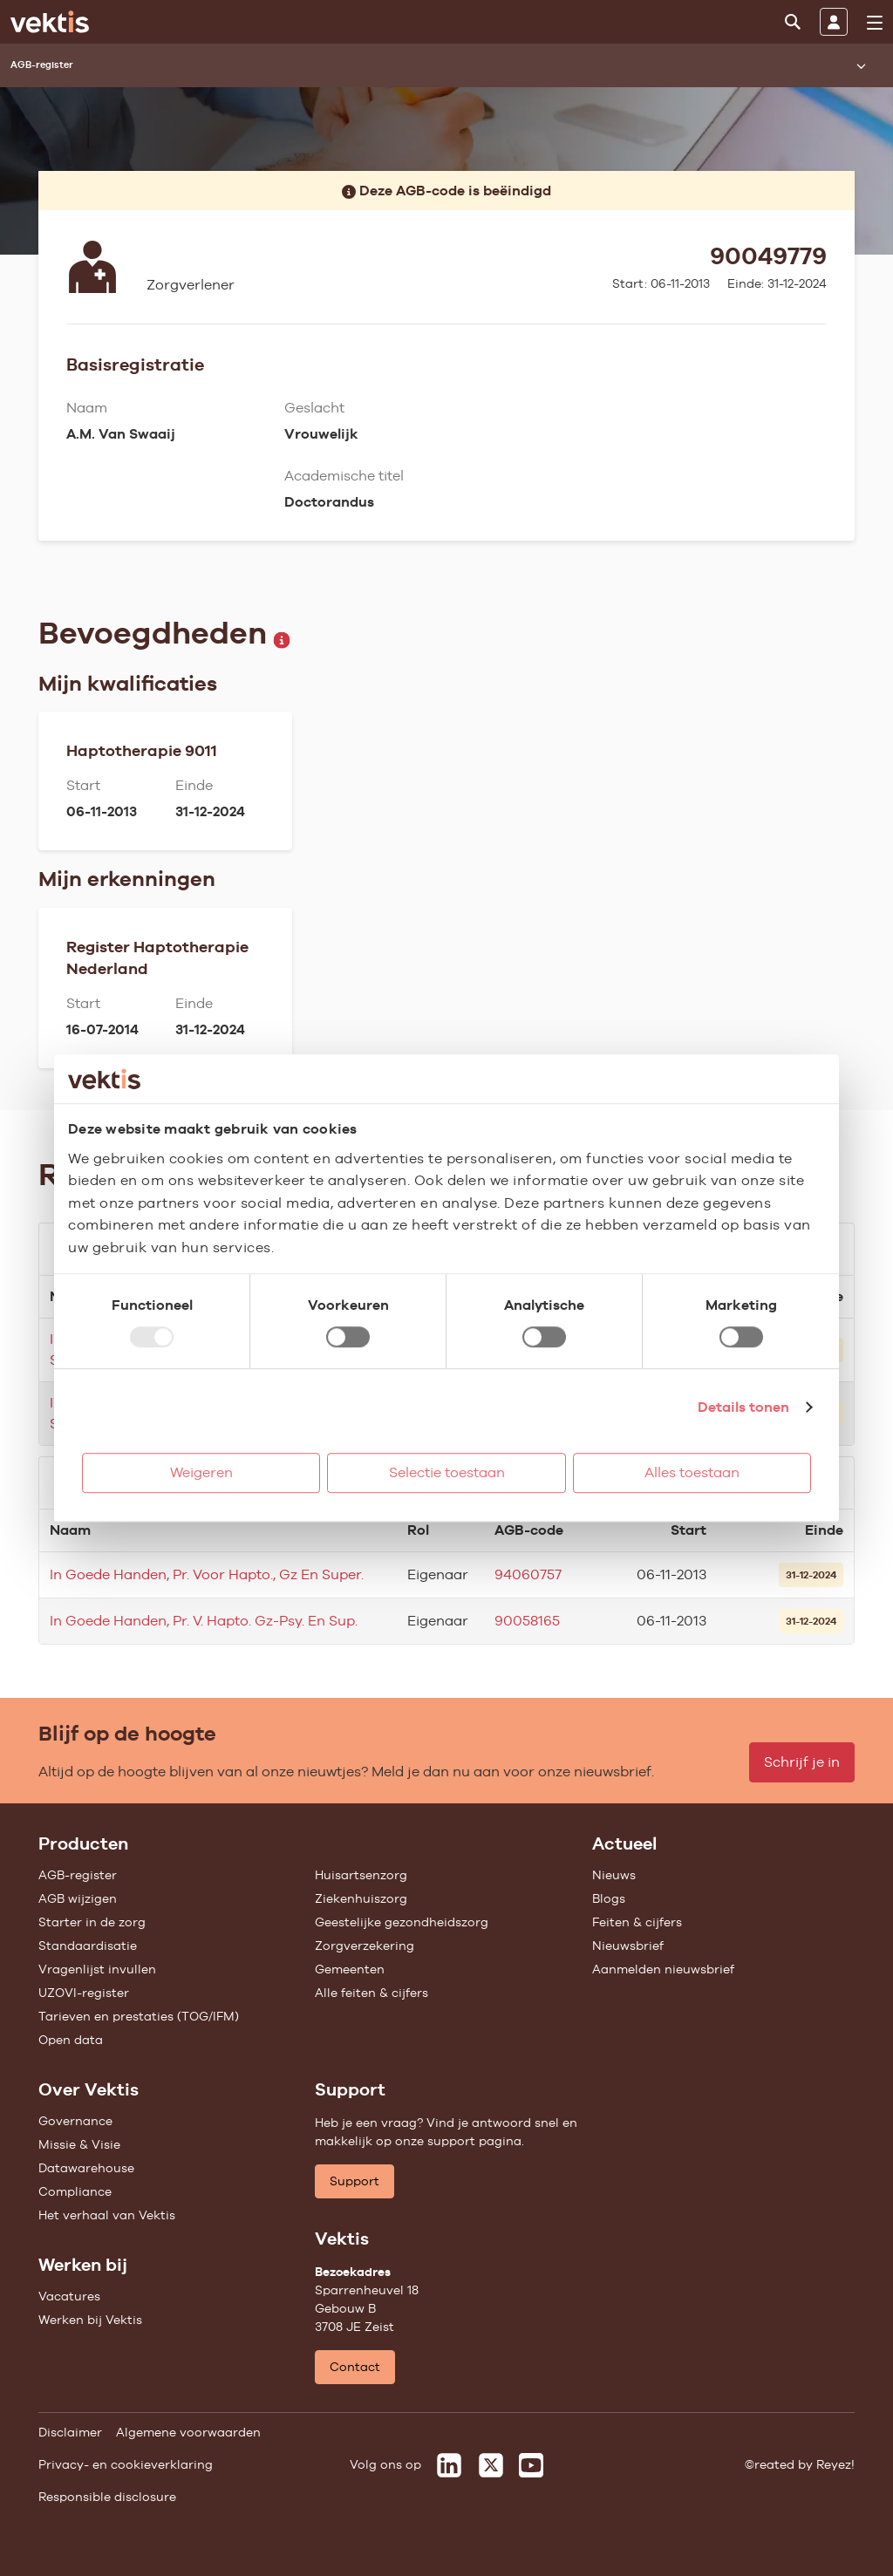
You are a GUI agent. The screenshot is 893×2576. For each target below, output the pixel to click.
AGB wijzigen (77, 1898)
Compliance (75, 2191)
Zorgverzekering (364, 1945)
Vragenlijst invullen (97, 1969)
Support (354, 2181)
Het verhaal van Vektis (106, 2215)
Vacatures (69, 2296)
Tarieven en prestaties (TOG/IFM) (138, 2016)
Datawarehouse (86, 2168)
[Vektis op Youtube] (531, 2465)
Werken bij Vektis (90, 2320)
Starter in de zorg (92, 1922)
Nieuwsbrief (628, 1945)
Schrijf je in (802, 1762)
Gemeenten (350, 1969)
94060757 (528, 1574)
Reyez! (835, 2464)
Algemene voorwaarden (188, 2432)
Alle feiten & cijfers (371, 1993)
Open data (70, 2040)
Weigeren (201, 1472)
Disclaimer (70, 2432)
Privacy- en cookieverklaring (125, 2464)
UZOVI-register (83, 1993)
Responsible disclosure (107, 2497)
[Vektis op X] (491, 2465)
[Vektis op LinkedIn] (449, 2465)
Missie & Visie (79, 2144)
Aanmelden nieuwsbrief (663, 1969)
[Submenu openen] (861, 65)
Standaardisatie (87, 1945)
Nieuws (614, 1875)
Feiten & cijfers (637, 1922)
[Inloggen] (834, 22)
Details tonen (743, 1407)
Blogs (608, 1898)
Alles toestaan (692, 1472)
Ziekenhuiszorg (361, 1898)
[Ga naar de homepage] (49, 22)
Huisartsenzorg (361, 1875)
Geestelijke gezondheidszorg (401, 1922)
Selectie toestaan (447, 1472)
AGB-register (77, 1875)
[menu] (875, 23)
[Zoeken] (793, 22)
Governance (75, 2121)
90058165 (527, 1620)
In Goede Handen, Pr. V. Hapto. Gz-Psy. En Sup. (204, 1620)
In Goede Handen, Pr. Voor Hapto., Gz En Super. (207, 1574)
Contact (355, 2367)
